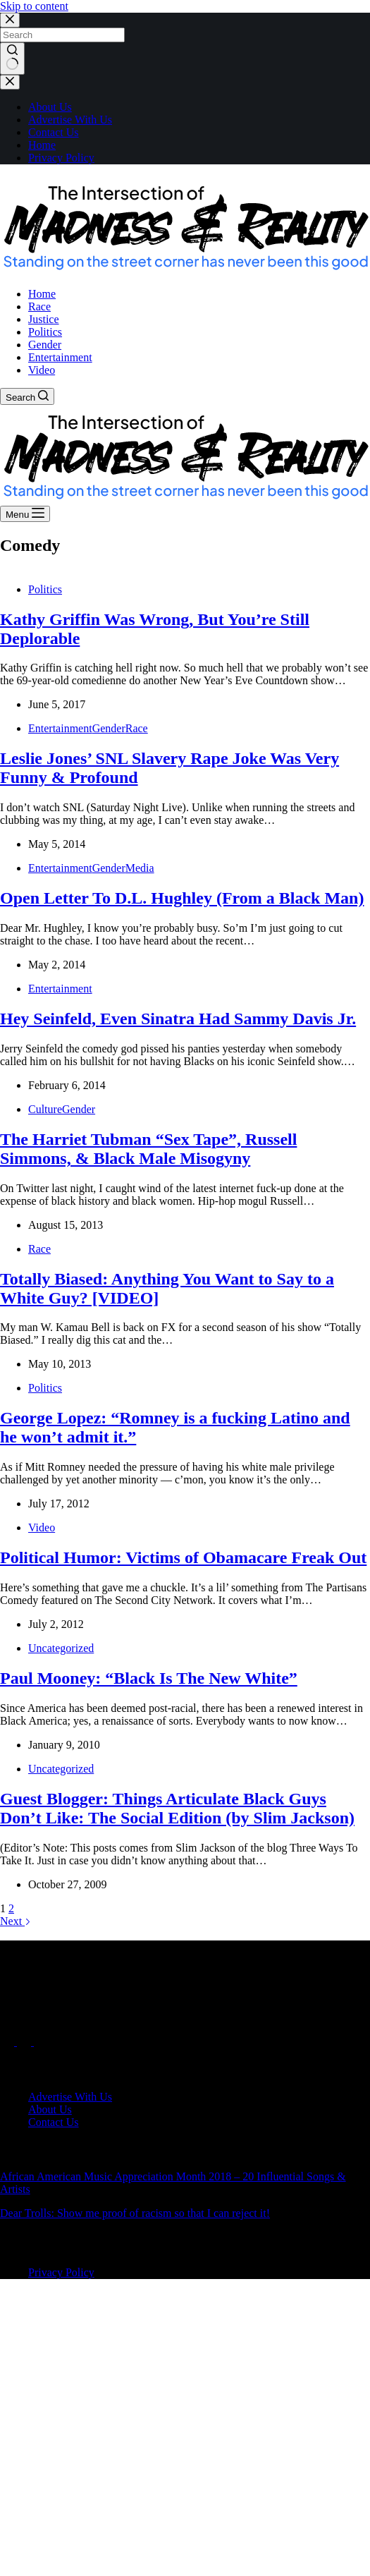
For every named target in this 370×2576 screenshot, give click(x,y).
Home (42, 145)
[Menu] (25, 514)
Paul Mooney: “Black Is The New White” (148, 1678)
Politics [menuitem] (45, 332)
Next (15, 1921)
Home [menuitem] (42, 294)
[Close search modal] (10, 20)
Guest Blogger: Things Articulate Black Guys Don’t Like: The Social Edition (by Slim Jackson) (177, 1808)
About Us (50, 107)
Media (139, 868)
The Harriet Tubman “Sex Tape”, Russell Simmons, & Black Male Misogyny (148, 1148)
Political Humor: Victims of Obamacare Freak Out (183, 1557)
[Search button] (12, 58)
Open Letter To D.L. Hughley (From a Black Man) (182, 898)
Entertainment (60, 728)
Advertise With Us (70, 120)
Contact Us (53, 132)
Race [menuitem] (39, 306)
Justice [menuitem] (43, 319)
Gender (108, 728)
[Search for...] (62, 35)
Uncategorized (61, 1648)
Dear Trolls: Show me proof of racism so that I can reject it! (135, 2213)
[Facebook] (8, 2042)
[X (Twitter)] (25, 2042)
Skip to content (34, 6)
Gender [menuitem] (44, 345)
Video (41, 1527)
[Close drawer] (10, 82)
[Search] (27, 396)
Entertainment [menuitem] (60, 357)
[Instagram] (41, 2042)
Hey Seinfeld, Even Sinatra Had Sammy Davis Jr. (178, 1018)
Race (136, 728)
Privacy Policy (61, 158)
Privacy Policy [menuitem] (61, 2272)
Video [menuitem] (41, 370)
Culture (45, 1109)
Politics (45, 589)
